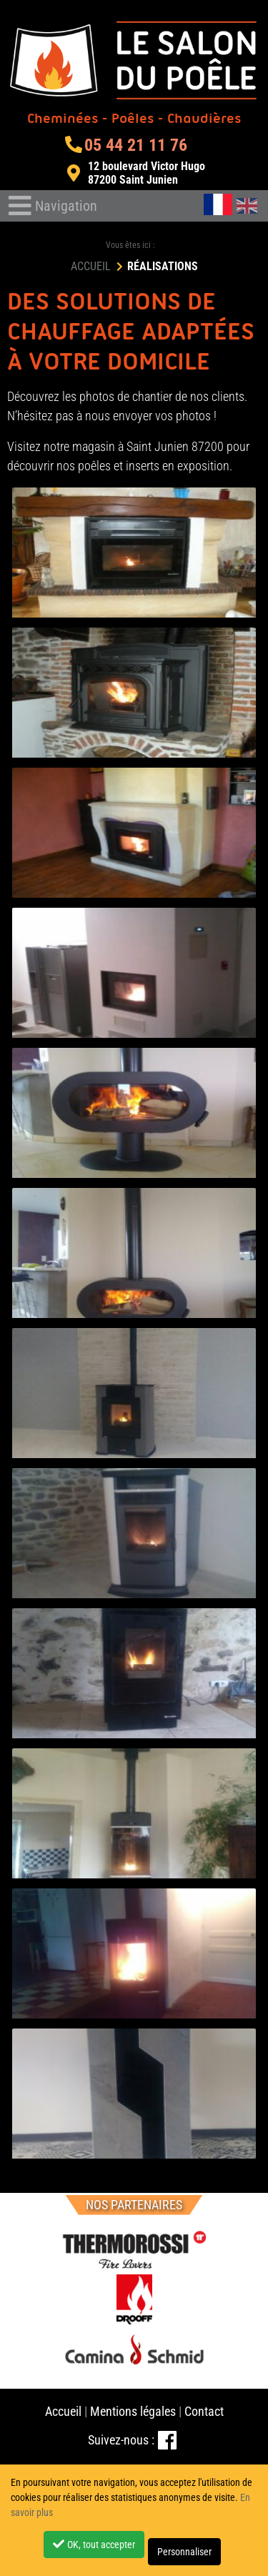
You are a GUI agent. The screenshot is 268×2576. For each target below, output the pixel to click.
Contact (204, 2411)
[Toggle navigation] (53, 206)
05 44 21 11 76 (125, 145)
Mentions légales (133, 2411)
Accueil (63, 2411)
